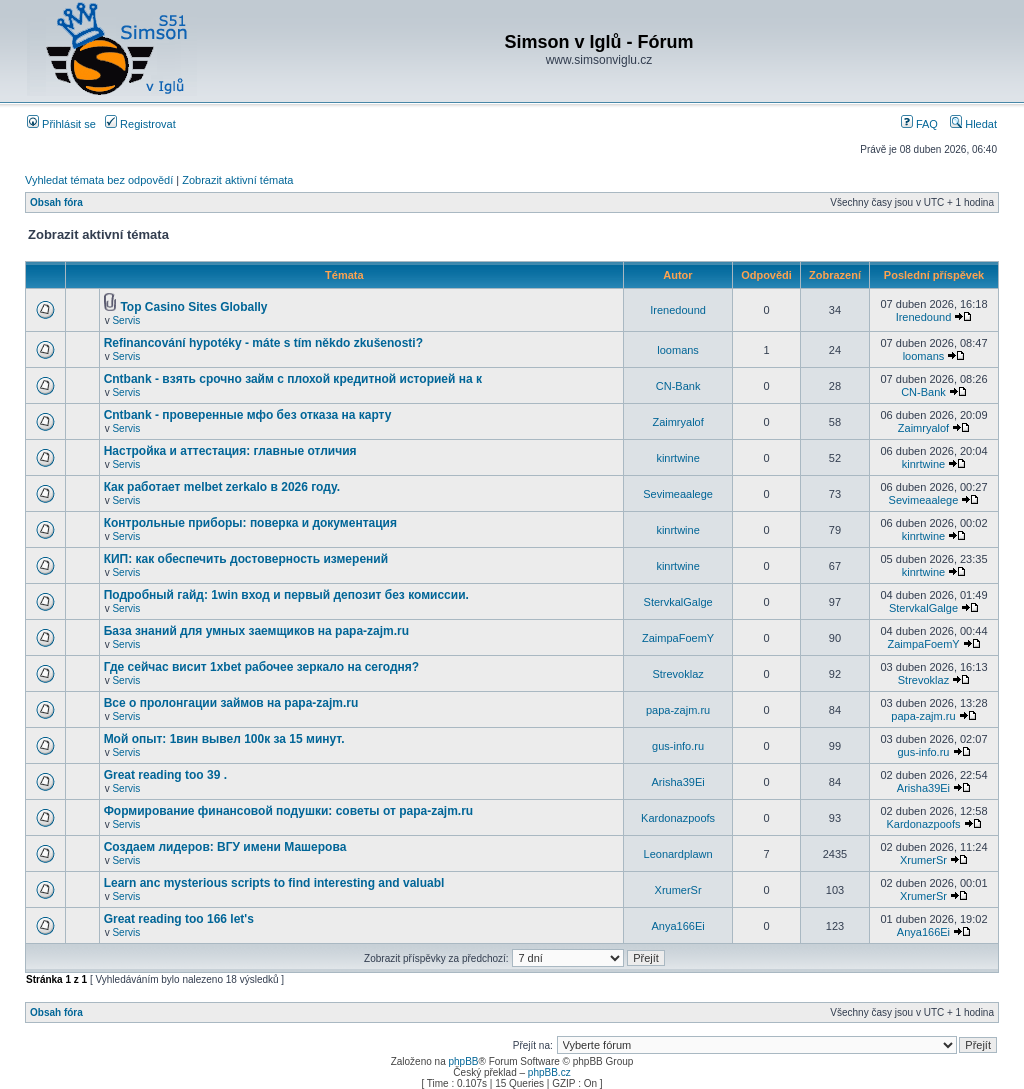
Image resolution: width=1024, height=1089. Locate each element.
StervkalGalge (678, 602)
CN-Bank (678, 386)
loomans (678, 350)
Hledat (973, 124)
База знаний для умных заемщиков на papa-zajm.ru (257, 631)
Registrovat (140, 124)
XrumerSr (923, 860)
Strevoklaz (677, 674)
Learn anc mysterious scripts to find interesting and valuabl (274, 883)
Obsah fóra (56, 202)
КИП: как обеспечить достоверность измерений (246, 559)
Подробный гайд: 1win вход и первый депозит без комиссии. (286, 595)
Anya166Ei (677, 926)
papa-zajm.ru (678, 710)
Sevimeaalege (678, 494)
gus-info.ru (678, 746)
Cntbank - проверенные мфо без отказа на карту (248, 415)
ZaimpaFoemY (678, 638)
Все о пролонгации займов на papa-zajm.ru (231, 703)
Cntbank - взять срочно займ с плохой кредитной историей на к (293, 379)
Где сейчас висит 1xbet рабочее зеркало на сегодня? (262, 667)
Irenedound (678, 310)
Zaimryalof (677, 422)
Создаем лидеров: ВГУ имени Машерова (225, 847)
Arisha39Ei (677, 782)
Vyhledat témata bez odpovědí (99, 180)
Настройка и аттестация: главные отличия (230, 451)
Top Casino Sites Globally (193, 307)
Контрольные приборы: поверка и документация (250, 523)
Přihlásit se (61, 124)
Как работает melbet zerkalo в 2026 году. (222, 487)
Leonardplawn (678, 854)
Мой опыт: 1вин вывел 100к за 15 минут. (224, 739)
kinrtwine (677, 458)
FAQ (919, 124)
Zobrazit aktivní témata (237, 180)
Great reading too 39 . (165, 775)
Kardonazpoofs (678, 818)
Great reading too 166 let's (179, 919)
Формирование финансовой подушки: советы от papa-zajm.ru (289, 811)
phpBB (463, 1061)
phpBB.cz (549, 1072)
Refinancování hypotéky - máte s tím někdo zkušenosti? (263, 343)
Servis (126, 320)
